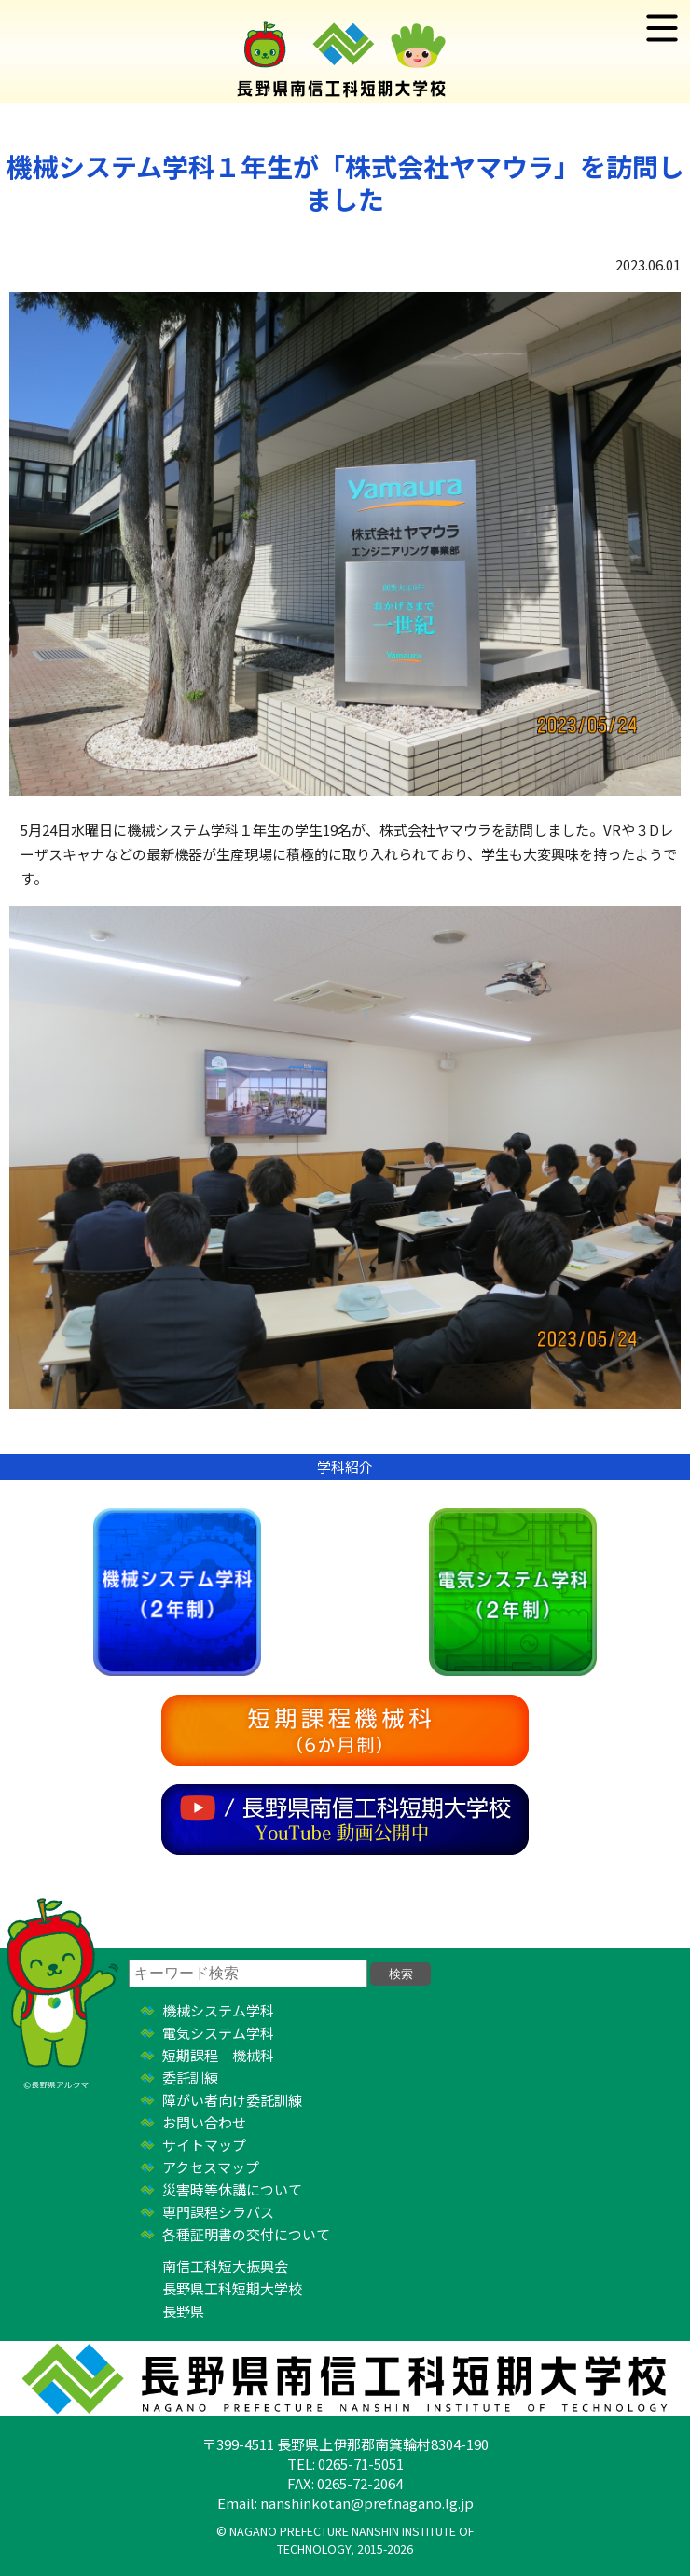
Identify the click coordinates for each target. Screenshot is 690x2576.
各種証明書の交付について (246, 2234)
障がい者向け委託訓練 (232, 2100)
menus (662, 28)
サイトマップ (204, 2144)
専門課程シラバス (218, 2212)
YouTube (345, 1819)
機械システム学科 (177, 1592)
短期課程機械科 (345, 1730)
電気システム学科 (513, 1592)
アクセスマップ (210, 2167)
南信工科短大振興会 (225, 2266)
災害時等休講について (232, 2189)
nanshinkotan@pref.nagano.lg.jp (367, 2503)
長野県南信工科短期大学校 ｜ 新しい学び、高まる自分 (345, 51)
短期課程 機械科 (218, 2055)
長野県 (183, 2310)
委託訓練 (190, 2077)
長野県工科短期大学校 (232, 2288)
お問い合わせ (204, 2122)
